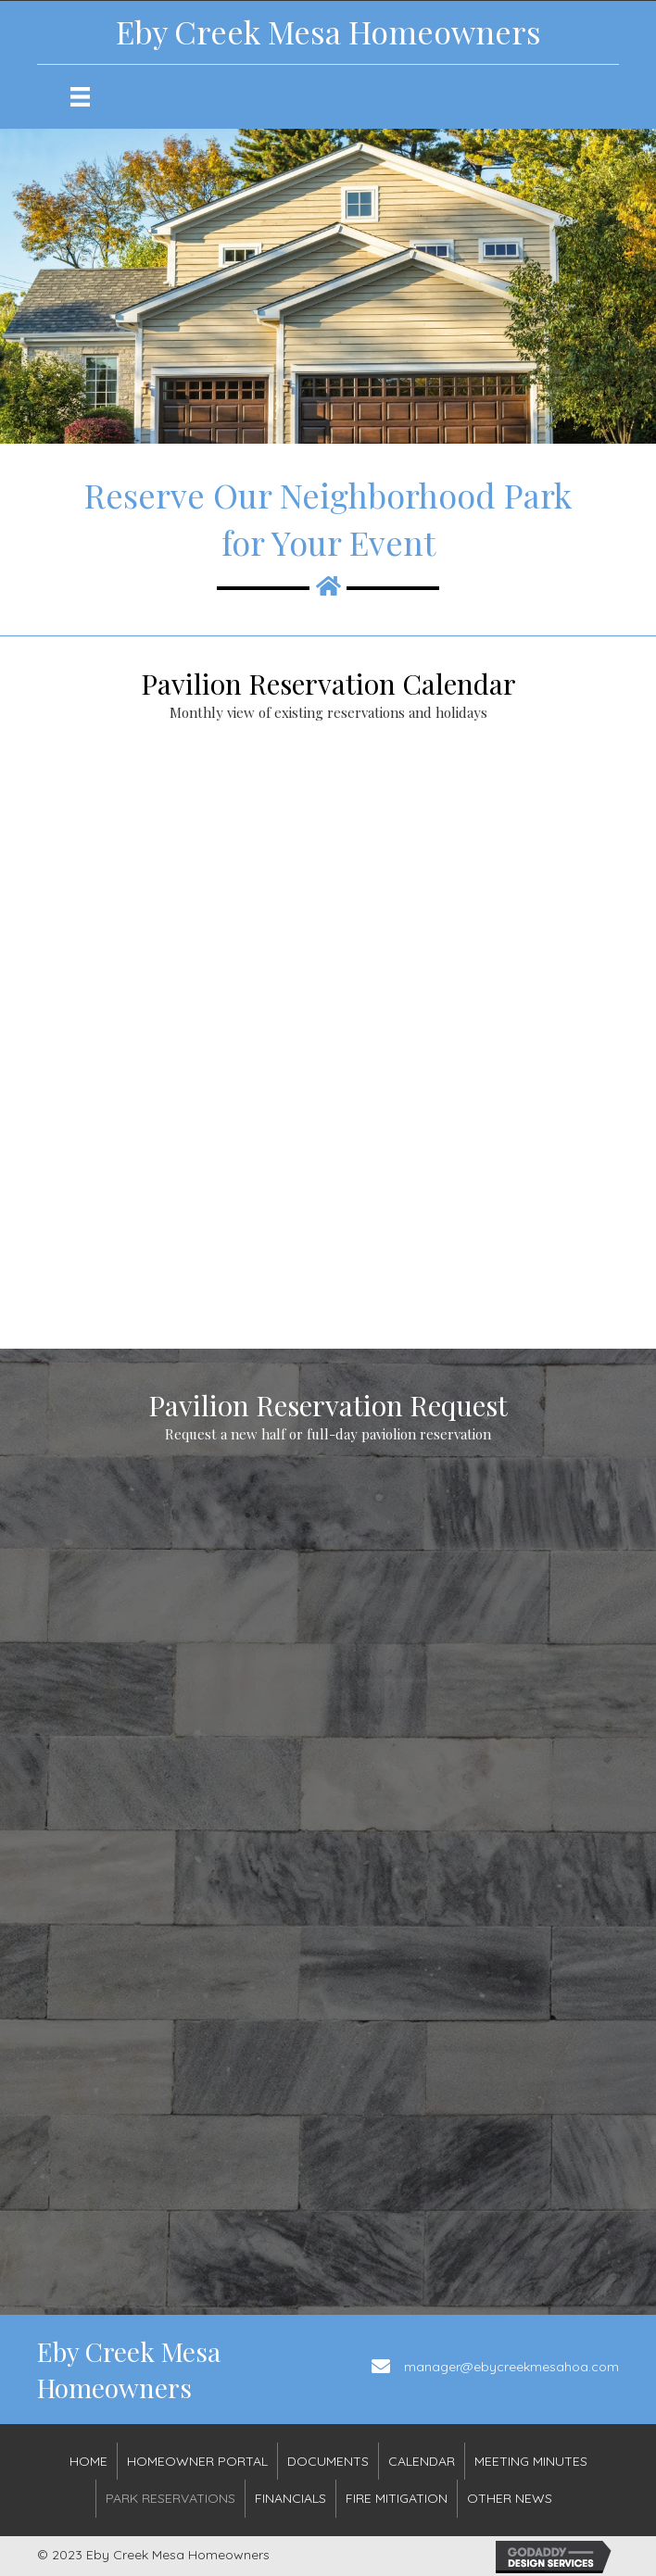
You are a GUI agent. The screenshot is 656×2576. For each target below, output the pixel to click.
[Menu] (80, 97)
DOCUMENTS (328, 2461)
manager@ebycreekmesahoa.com (511, 2366)
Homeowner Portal (197, 2461)
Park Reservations (170, 2498)
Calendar (421, 2461)
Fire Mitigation (397, 2498)
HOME (88, 2461)
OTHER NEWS (509, 2498)
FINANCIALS (290, 2498)
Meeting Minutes (530, 2461)
